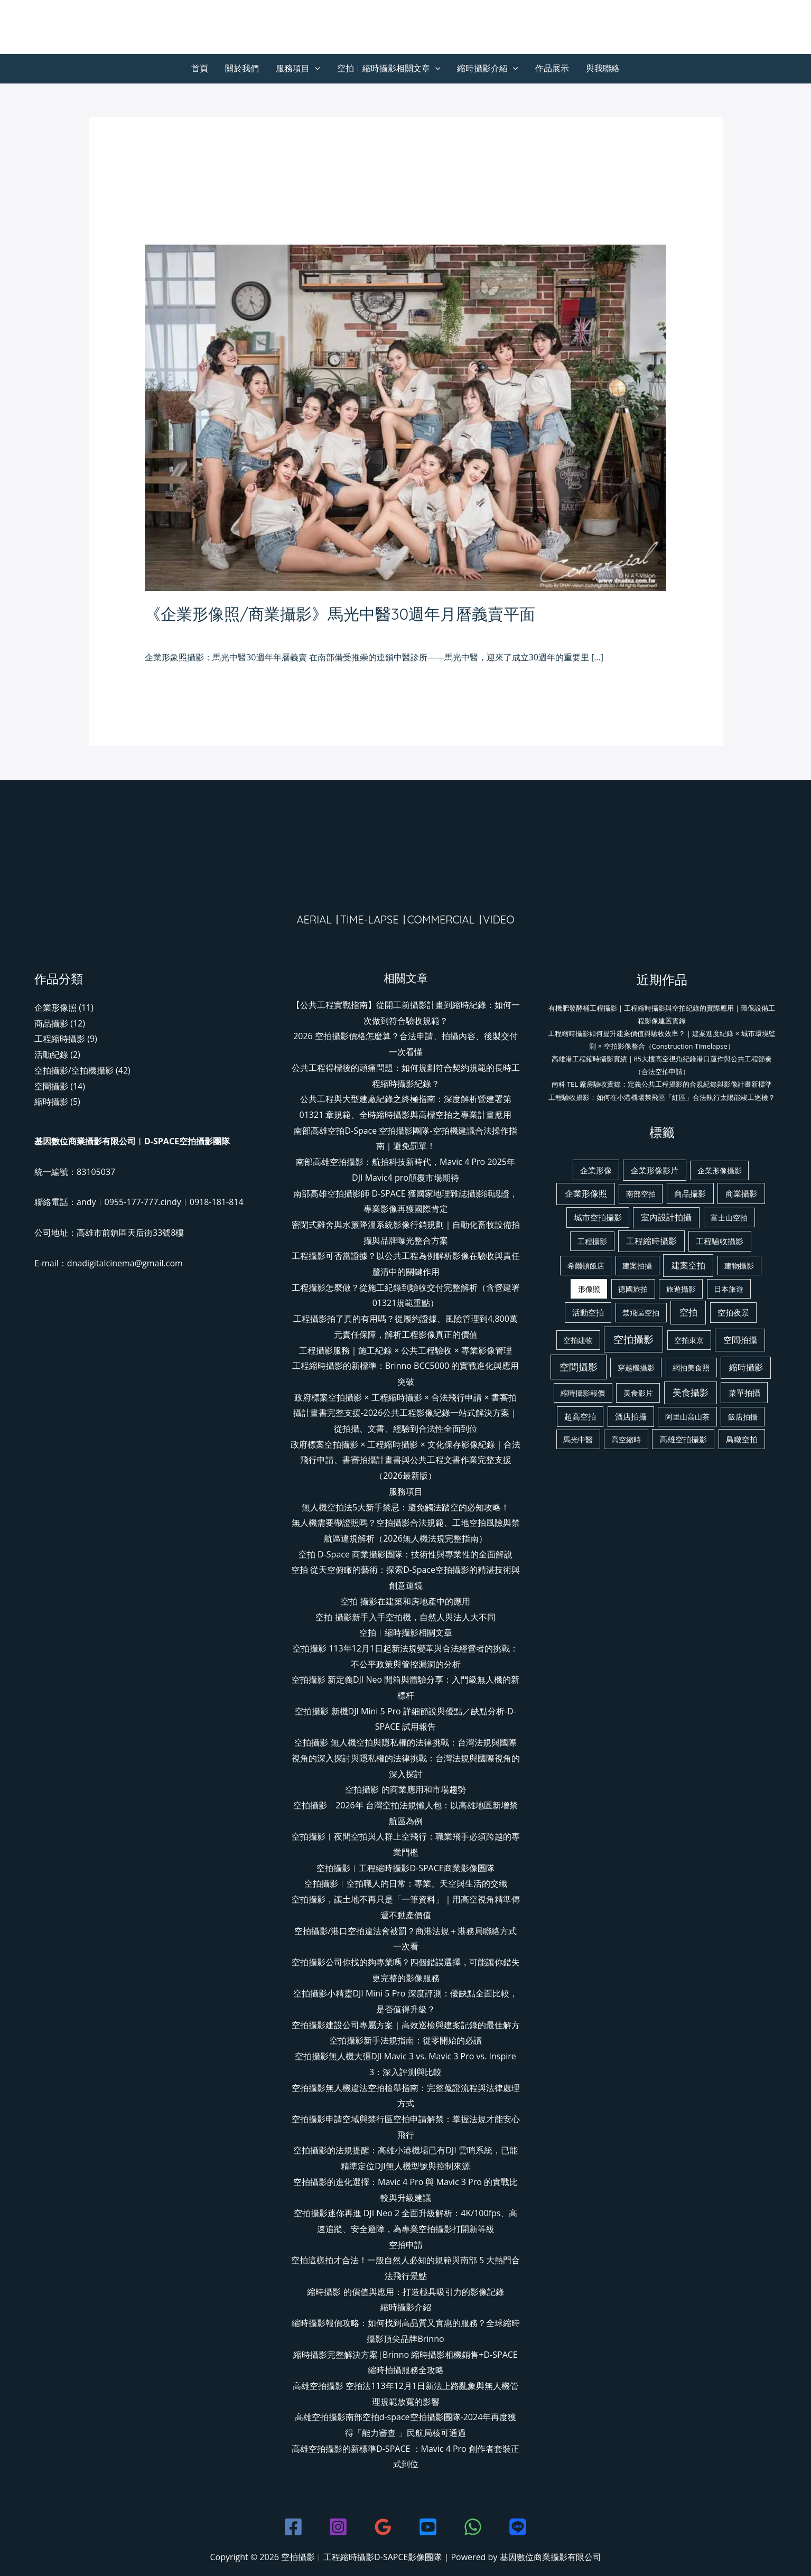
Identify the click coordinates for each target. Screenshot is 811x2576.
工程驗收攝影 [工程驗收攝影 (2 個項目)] (719, 1241)
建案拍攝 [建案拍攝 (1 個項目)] (637, 1266)
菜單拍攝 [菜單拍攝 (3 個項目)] (744, 1392)
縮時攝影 (51, 1101)
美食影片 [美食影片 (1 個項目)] (638, 1393)
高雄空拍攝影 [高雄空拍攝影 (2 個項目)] (683, 1439)
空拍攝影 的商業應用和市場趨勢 (405, 1789)
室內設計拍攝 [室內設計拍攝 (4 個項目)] (666, 1217)
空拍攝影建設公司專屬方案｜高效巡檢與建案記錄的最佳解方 (406, 2025)
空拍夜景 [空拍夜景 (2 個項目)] (733, 1312)
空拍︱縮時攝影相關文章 (389, 68)
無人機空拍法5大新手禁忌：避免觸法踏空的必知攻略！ (405, 1507)
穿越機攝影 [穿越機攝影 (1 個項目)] (636, 1367)
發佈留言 (162, 633)
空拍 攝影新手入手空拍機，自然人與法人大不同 (405, 1617)
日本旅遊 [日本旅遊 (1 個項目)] (728, 1289)
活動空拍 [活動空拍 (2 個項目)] (588, 1312)
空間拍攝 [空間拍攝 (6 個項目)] (740, 1340)
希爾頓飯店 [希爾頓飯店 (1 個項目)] (585, 1266)
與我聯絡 (603, 68)
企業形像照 (207, 633)
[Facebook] (293, 2526)
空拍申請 (406, 2245)
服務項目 (298, 68)
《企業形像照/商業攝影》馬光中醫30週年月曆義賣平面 (340, 614)
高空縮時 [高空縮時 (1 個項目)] (626, 1439)
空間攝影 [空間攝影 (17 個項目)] (579, 1366)
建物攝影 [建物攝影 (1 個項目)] (739, 1266)
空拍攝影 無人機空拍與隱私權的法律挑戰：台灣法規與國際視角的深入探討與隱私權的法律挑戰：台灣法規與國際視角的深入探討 (406, 1758)
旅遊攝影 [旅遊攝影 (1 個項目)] (681, 1289)
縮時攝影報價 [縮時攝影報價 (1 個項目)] (583, 1393)
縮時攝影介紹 (487, 68)
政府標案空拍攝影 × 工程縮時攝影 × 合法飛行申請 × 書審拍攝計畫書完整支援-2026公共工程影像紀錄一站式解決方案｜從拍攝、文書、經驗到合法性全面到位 (405, 1413)
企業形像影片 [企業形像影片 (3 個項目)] (654, 1170)
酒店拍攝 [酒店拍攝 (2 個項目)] (631, 1416)
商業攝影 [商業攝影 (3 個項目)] (741, 1193)
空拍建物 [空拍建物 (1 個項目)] (578, 1340)
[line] (517, 2526)
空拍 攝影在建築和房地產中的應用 (405, 1601)
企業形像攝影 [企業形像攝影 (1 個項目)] (719, 1170)
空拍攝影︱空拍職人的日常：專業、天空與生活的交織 (405, 1883)
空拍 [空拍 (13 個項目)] (688, 1312)
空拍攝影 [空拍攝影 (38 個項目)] (633, 1339)
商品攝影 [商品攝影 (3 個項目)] (690, 1193)
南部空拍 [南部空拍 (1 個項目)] (641, 1194)
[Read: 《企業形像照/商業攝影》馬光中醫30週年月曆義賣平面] (405, 417)
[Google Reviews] (383, 2526)
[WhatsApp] (472, 2526)
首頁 (199, 68)
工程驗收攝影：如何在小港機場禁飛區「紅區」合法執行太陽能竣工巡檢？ (661, 1097)
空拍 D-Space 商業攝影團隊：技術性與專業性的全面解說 (405, 1554)
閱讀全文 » (165, 686)
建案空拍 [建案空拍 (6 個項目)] (688, 1265)
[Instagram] (338, 2526)
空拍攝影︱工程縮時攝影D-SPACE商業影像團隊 (405, 1868)
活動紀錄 (51, 1054)
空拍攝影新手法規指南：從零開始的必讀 (406, 2040)
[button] (315, 68)
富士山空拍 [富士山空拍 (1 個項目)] (729, 1217)
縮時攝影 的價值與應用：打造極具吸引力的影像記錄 (405, 2292)
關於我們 (242, 68)
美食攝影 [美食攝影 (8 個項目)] (691, 1392)
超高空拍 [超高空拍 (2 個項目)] (580, 1416)
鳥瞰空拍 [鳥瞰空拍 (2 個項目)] (742, 1439)
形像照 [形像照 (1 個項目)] (589, 1289)
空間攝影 (51, 1086)
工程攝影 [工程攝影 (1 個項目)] (592, 1241)
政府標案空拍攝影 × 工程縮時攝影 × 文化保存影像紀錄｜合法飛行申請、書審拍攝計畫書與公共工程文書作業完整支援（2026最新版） (405, 1460)
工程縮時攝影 (59, 1038)
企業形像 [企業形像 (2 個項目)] (596, 1170)
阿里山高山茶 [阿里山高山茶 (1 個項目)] (687, 1417)
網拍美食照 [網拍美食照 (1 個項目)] (691, 1367)
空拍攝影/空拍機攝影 (74, 1070)
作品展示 (552, 68)
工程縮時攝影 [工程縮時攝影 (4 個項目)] (651, 1241)
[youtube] (428, 2526)
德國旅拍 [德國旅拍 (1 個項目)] (633, 1289)
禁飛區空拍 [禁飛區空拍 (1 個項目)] (640, 1313)
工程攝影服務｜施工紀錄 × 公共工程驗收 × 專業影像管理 (405, 1350)
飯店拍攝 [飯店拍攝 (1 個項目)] (743, 1417)
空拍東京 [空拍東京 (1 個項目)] (689, 1340)
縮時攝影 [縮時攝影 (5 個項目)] (746, 1367)
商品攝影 (51, 1023)
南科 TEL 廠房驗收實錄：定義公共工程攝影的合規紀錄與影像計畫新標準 (662, 1084)
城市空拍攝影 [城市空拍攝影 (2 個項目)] (598, 1217)
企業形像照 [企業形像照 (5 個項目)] (586, 1193)
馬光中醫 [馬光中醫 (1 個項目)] (578, 1439)
